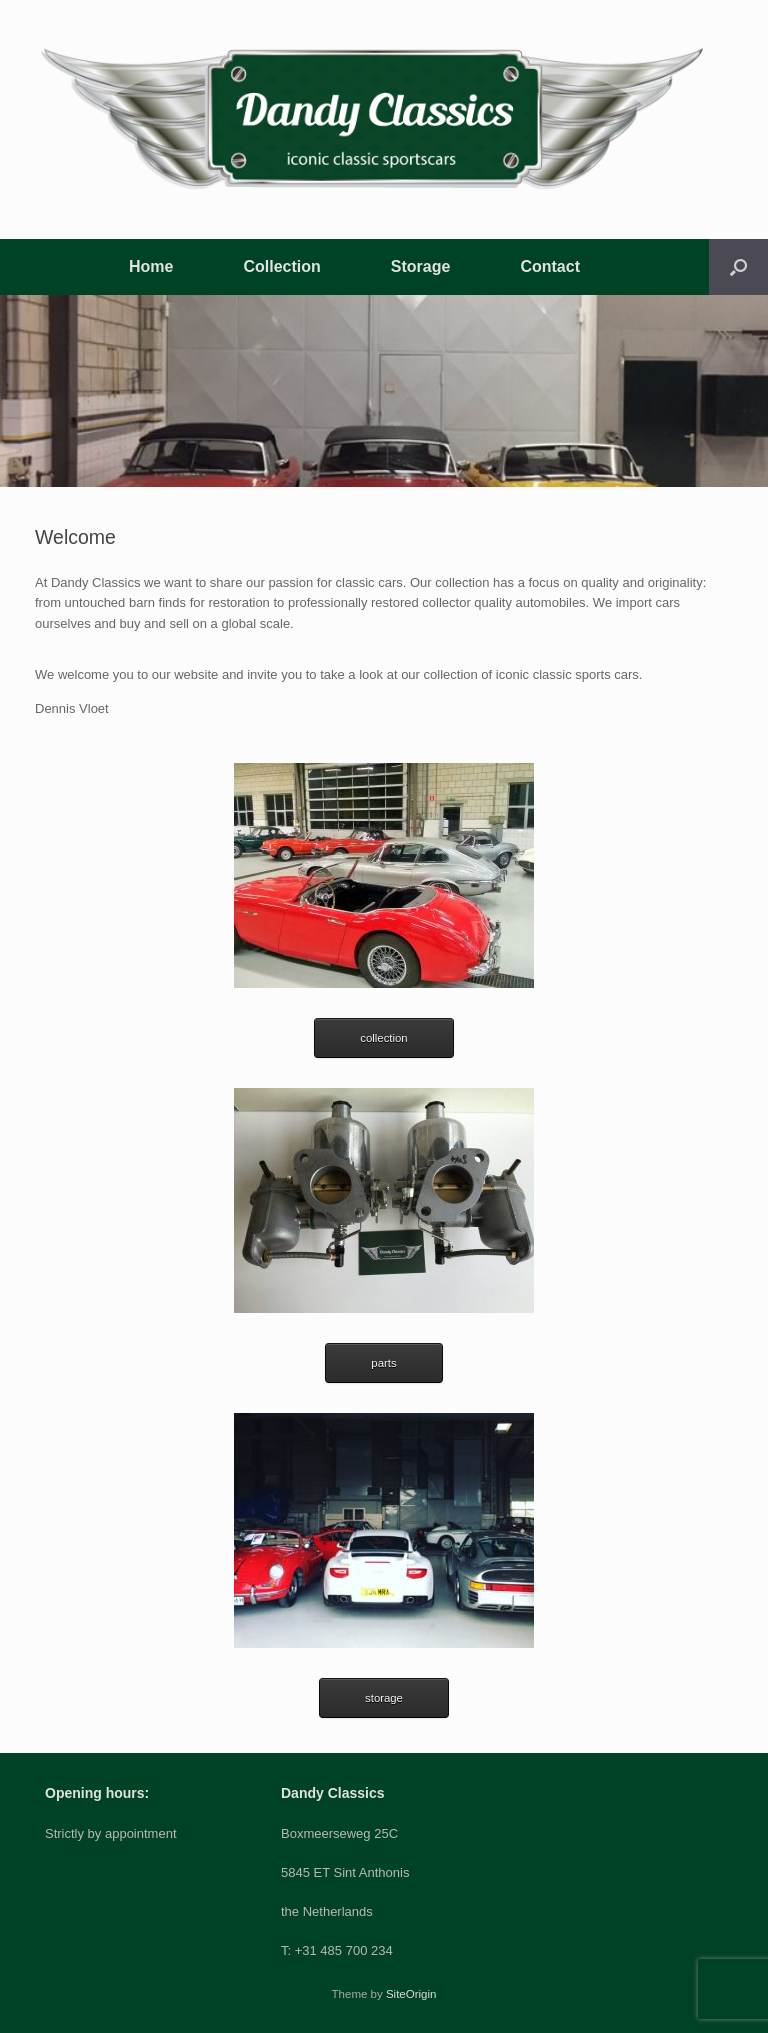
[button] (738, 267)
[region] (384, 391)
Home (151, 266)
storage (384, 1698)
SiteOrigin (411, 1994)
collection (383, 1038)
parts (383, 1363)
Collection (281, 266)
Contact (550, 266)
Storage (421, 266)
